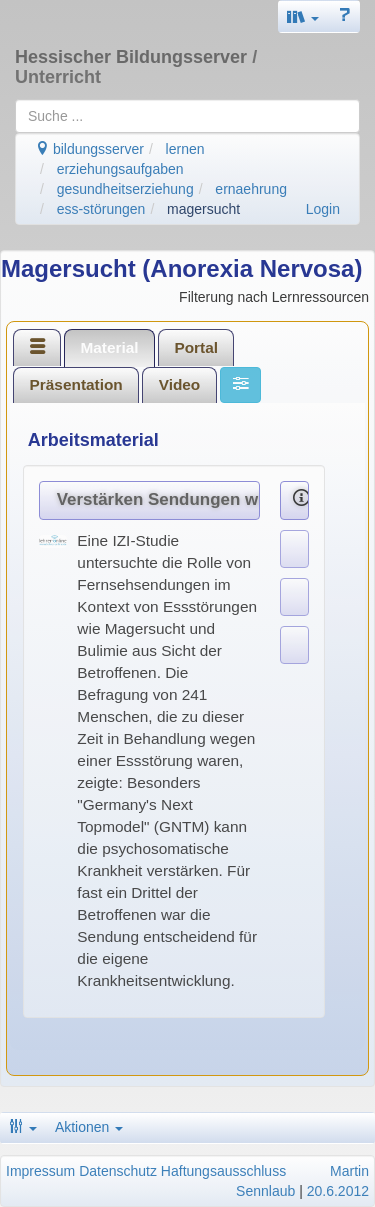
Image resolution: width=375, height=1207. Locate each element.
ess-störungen (101, 209)
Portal (196, 347)
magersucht (203, 209)
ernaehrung (251, 189)
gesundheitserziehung (125, 189)
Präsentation (76, 384)
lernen (185, 149)
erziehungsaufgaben (120, 169)
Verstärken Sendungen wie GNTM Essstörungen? (159, 499)
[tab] (37, 347)
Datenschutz (118, 1171)
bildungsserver (89, 149)
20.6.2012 (338, 1191)
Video (180, 384)
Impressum (40, 1171)
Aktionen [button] (89, 1127)
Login (323, 209)
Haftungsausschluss (223, 1171)
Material (109, 347)
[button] (303, 16)
